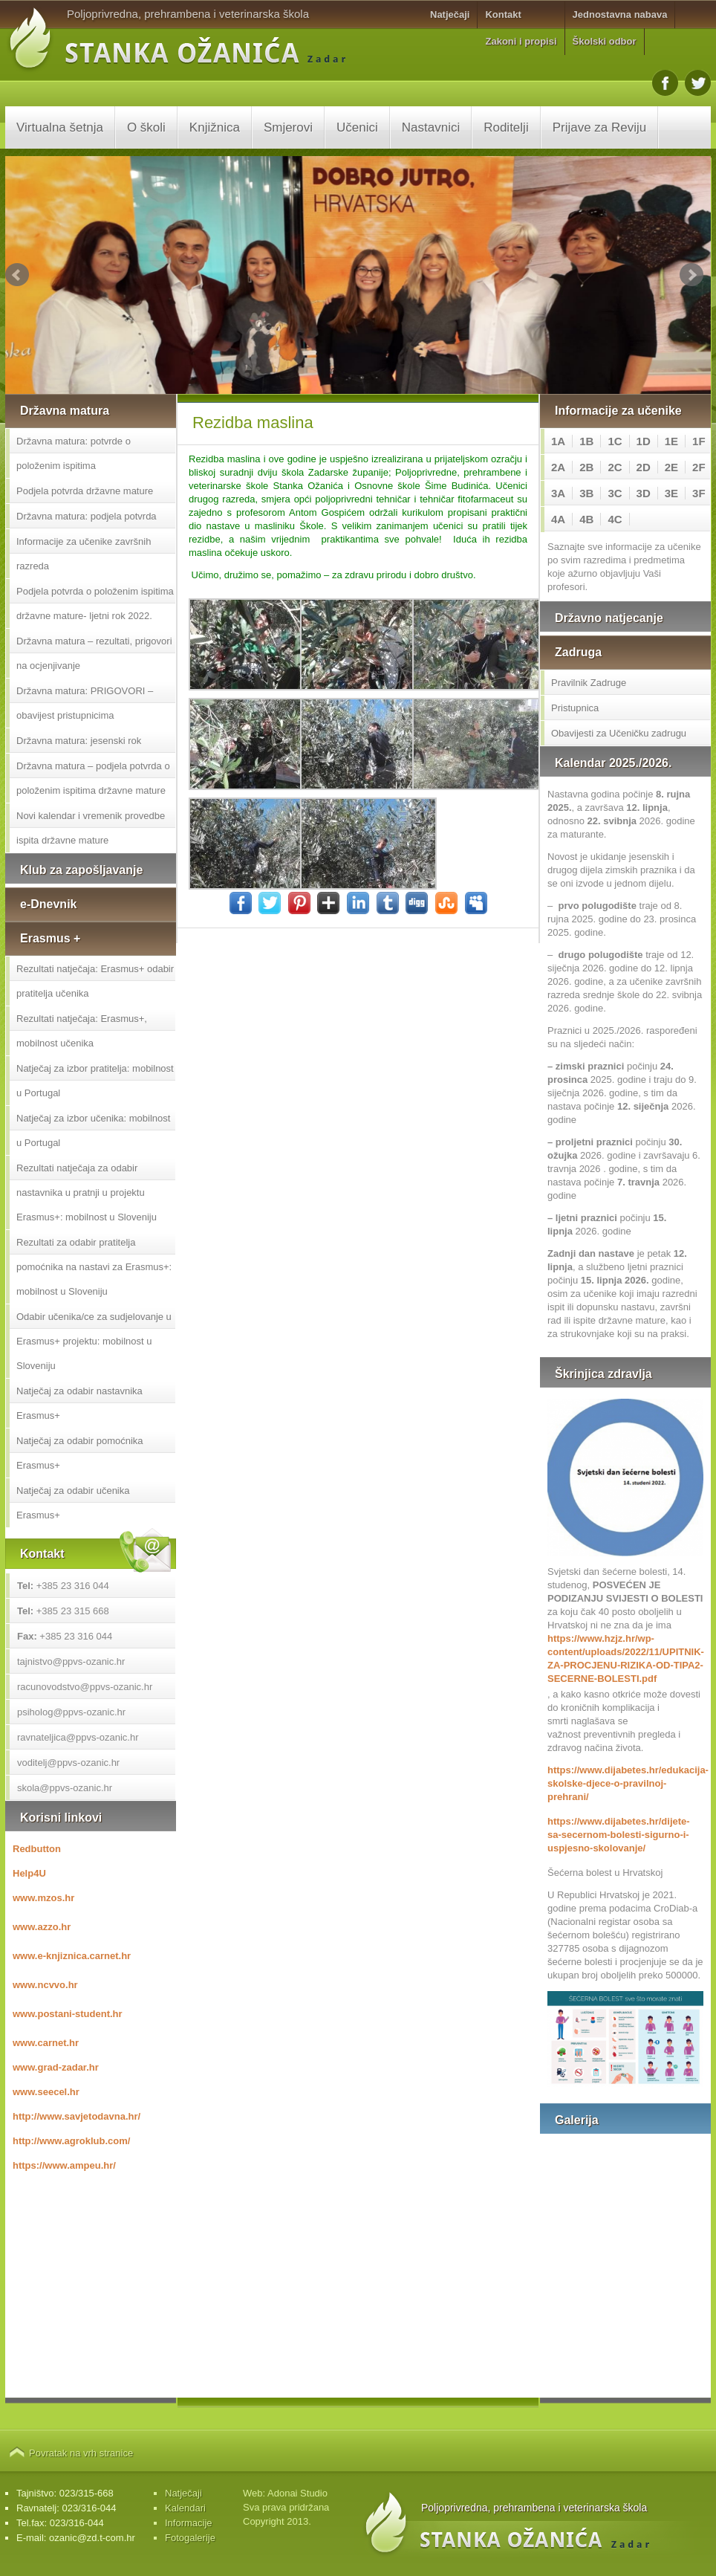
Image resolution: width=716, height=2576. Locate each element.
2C (615, 467)
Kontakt (503, 14)
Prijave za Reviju (600, 127)
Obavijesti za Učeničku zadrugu (618, 733)
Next (691, 275)
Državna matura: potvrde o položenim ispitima (73, 453)
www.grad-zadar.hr (56, 2067)
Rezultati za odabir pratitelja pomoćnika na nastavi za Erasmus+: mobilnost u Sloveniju (94, 1267)
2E (671, 467)
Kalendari (185, 2508)
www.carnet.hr (46, 2042)
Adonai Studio (297, 2493)
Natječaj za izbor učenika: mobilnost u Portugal (93, 1130)
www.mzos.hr (43, 1897)
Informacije (188, 2522)
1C (615, 441)
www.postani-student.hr (68, 2013)
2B (586, 467)
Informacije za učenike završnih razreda (83, 554)
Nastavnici (431, 127)
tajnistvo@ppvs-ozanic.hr (71, 1661)
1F (699, 441)
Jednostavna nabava (620, 14)
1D (644, 441)
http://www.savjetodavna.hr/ (76, 2116)
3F (699, 493)
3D (644, 493)
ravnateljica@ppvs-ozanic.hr (78, 1737)
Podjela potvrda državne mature (84, 490)
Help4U (29, 1873)
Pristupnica (575, 707)
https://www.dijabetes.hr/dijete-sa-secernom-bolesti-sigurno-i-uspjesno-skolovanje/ (618, 1835)
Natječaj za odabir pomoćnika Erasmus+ (79, 1453)
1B (586, 441)
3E (671, 493)
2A (558, 467)
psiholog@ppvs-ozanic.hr (71, 1712)
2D (644, 467)
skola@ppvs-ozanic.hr (64, 1787)
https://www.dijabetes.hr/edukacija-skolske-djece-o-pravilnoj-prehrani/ (625, 1783)
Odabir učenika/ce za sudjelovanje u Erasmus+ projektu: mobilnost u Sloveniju (94, 1341)
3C (615, 493)
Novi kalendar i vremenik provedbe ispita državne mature (90, 828)
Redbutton (37, 1848)
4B (586, 519)
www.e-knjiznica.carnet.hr (72, 1955)
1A (558, 441)
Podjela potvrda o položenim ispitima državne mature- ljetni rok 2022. (95, 603)
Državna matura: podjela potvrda (86, 516)
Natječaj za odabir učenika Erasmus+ (72, 1503)
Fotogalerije (190, 2537)
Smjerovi (288, 127)
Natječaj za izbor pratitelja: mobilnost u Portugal (95, 1080)
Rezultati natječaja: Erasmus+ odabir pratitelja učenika (95, 981)
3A (558, 493)
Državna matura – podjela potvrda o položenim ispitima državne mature (93, 778)
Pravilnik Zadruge (588, 682)
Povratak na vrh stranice (81, 2453)
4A (558, 519)
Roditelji (506, 127)
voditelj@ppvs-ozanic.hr (68, 1762)
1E (671, 441)
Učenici (357, 127)
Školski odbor (605, 41)
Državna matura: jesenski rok (78, 740)
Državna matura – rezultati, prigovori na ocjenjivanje (94, 653)
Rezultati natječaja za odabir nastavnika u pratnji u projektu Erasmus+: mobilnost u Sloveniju (86, 1192)
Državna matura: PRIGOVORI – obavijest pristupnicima (84, 703)
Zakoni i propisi (520, 41)
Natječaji (449, 14)
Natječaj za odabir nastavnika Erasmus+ (79, 1403)
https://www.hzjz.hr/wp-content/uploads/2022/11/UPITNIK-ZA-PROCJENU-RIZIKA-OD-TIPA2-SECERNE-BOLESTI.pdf (625, 1658)
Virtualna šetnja (59, 127)
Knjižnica (214, 127)
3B (586, 493)
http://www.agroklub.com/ (71, 2140)
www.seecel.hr (46, 2091)
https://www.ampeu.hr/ (64, 2165)
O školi (146, 127)
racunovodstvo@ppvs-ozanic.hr (84, 1686)
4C (615, 519)
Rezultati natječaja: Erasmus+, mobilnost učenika (81, 1031)
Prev (17, 275)
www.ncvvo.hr (45, 1984)
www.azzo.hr (42, 1926)
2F (699, 467)
